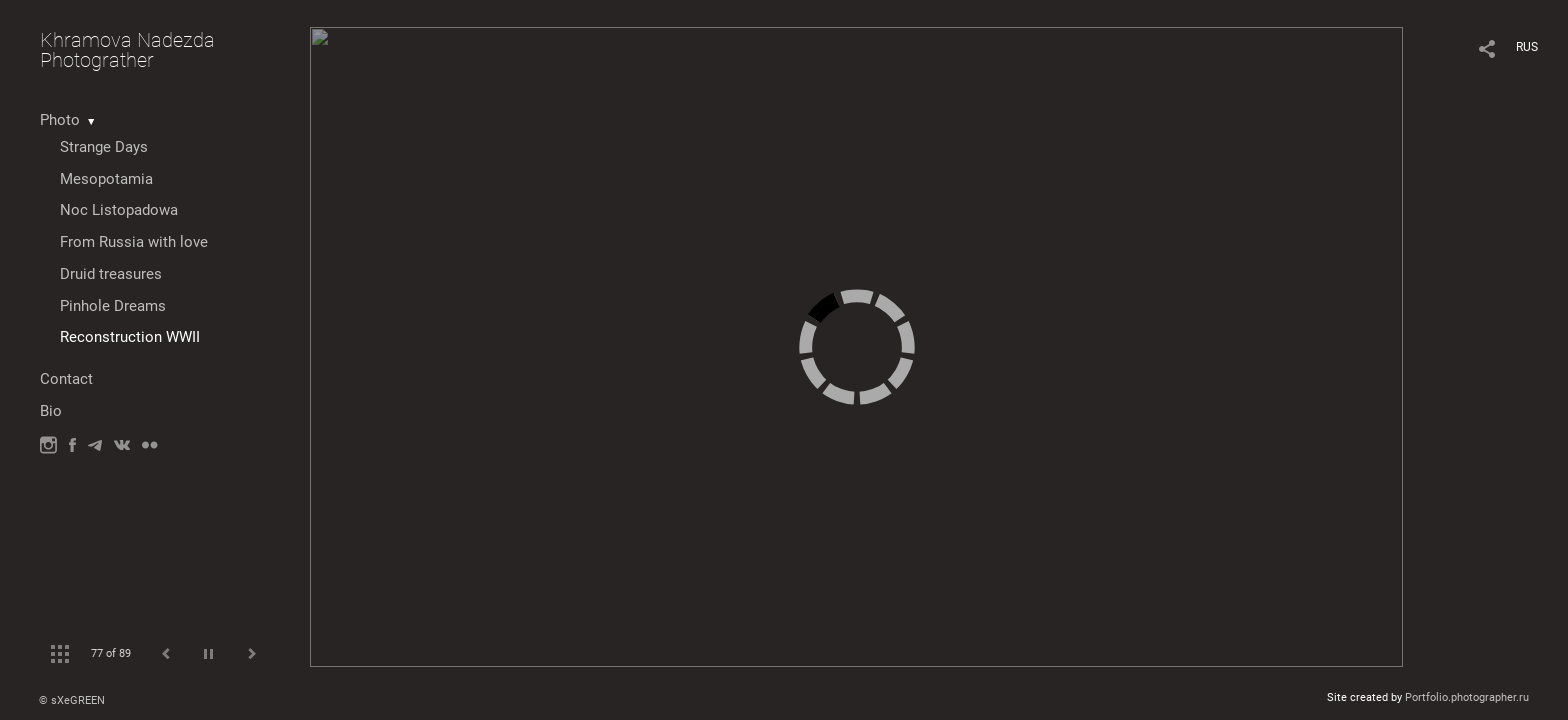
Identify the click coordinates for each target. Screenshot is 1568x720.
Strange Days (104, 147)
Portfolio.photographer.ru (1467, 697)
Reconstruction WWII (130, 337)
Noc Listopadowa (119, 210)
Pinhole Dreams (113, 306)
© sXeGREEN (72, 700)
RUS (1527, 47)
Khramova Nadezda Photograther (127, 50)
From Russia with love (134, 242)
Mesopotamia (106, 179)
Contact (66, 379)
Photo (60, 120)
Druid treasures (111, 274)
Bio (51, 411)
